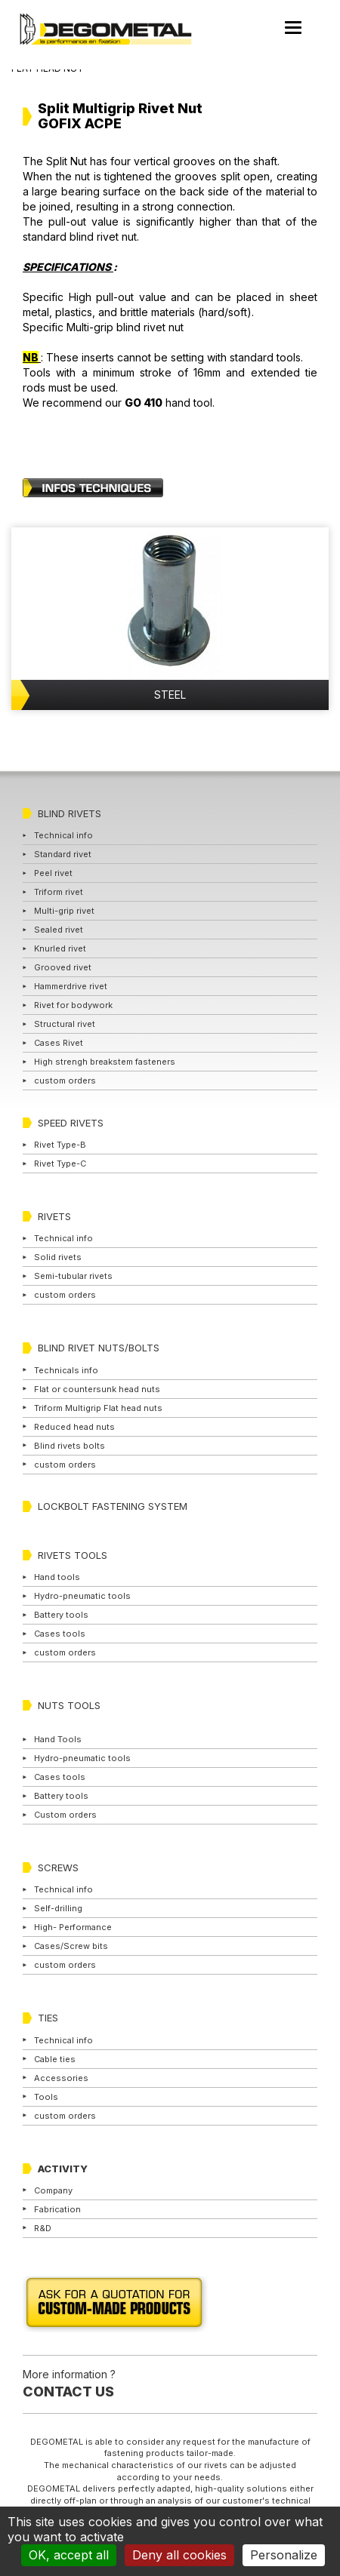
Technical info (63, 835)
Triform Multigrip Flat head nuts (98, 1408)
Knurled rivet (60, 948)
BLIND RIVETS (69, 813)
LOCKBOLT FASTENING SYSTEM (112, 1506)
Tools (46, 2097)
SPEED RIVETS (71, 1123)
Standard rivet (62, 854)
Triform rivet (58, 892)
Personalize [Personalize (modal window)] (283, 2554)
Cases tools (59, 1633)
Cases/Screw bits (71, 1946)
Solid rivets (58, 1257)
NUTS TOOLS (69, 1705)
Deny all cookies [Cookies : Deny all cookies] (179, 2554)
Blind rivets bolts (69, 1445)
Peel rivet (53, 873)
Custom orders (65, 1814)
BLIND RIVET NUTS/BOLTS (98, 1348)
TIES (48, 2018)
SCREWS (58, 1867)
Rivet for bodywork (73, 1005)
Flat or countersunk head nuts (97, 1389)
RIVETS (54, 1216)
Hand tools (57, 1577)
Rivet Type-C (60, 1163)
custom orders (65, 1080)
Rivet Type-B (60, 1144)
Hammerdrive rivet (70, 986)
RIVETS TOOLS (72, 1555)
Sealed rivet (58, 929)
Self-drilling (58, 1908)
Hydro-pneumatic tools (82, 1596)
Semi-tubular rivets (73, 1276)
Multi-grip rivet (64, 910)
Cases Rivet (58, 1042)
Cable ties (55, 2059)
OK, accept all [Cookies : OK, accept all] (69, 2554)
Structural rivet (64, 1024)
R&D (42, 2228)
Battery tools (61, 1614)
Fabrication (57, 2209)
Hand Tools (58, 1739)
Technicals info (66, 1370)
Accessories (61, 2078)
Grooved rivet (62, 967)
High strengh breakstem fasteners (104, 1061)
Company (53, 2190)
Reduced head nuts (74, 1427)
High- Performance (73, 1927)
